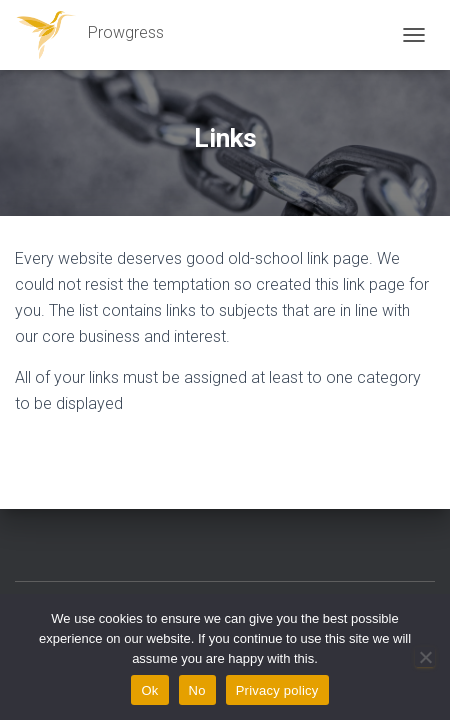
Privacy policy (277, 690)
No (197, 690)
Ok (149, 690)
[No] (425, 657)
